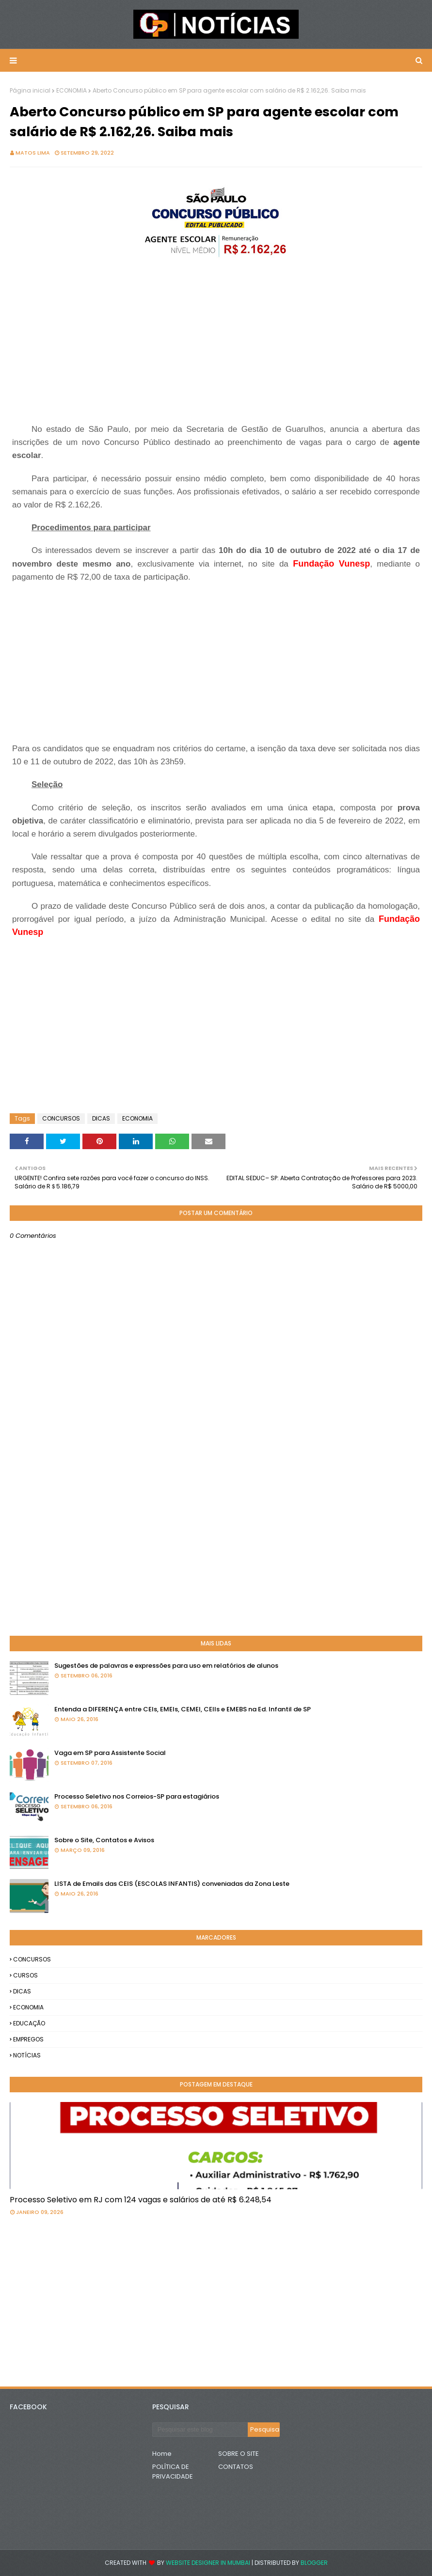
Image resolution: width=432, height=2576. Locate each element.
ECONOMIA (71, 90)
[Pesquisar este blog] (200, 2429)
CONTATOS (235, 2466)
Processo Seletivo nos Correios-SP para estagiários (136, 1796)
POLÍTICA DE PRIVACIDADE (172, 2471)
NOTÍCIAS (27, 2055)
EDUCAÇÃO (29, 2023)
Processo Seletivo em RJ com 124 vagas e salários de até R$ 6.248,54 (141, 2199)
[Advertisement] (216, 342)
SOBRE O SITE (238, 2453)
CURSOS (25, 1975)
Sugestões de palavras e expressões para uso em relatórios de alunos (166, 1665)
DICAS (101, 1118)
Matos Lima (33, 153)
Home (162, 2453)
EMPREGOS (28, 2039)
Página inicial (30, 90)
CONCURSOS (61, 1118)
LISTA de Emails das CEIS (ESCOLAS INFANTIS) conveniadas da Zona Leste (171, 1883)
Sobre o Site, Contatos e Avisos (104, 1840)
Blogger (314, 2563)
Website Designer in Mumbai (208, 2563)
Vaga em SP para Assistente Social (110, 1752)
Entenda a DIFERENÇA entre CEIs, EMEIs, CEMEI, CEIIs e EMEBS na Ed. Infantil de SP (182, 1709)
